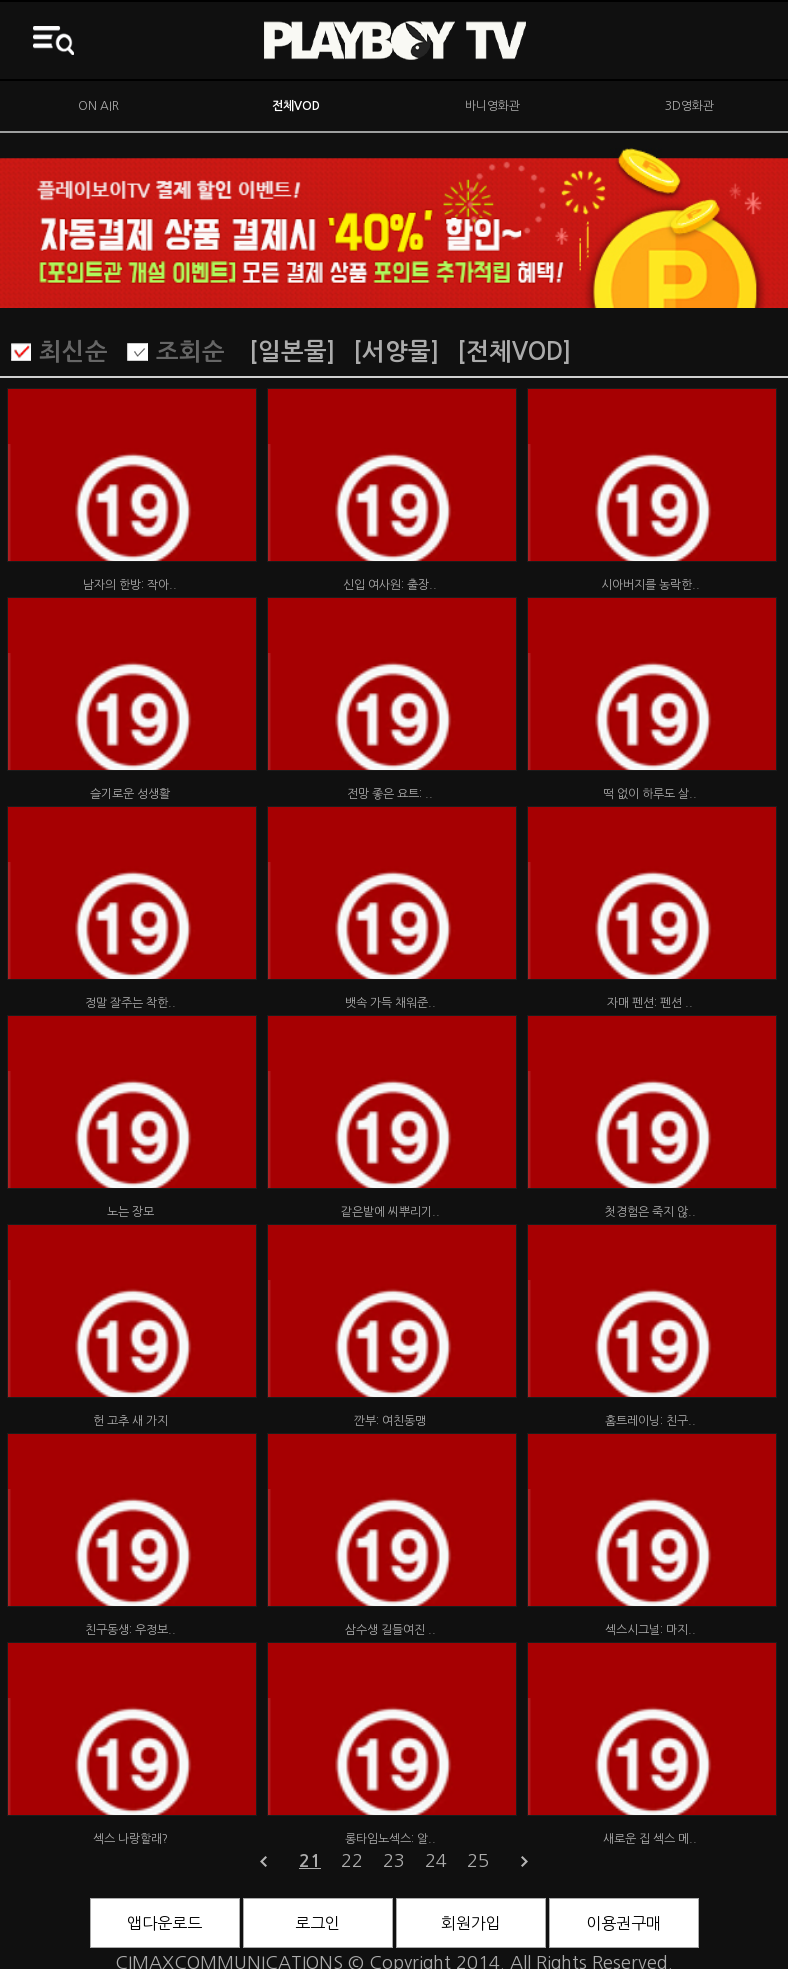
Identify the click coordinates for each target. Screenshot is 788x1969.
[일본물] (292, 352)
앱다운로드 (164, 1923)
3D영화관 (689, 106)
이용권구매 (623, 1923)
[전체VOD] (514, 352)
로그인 (317, 1923)
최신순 (73, 352)
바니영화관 (492, 106)
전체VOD (296, 106)
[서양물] (396, 352)
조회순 (190, 352)
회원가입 (471, 1923)
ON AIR (98, 106)
